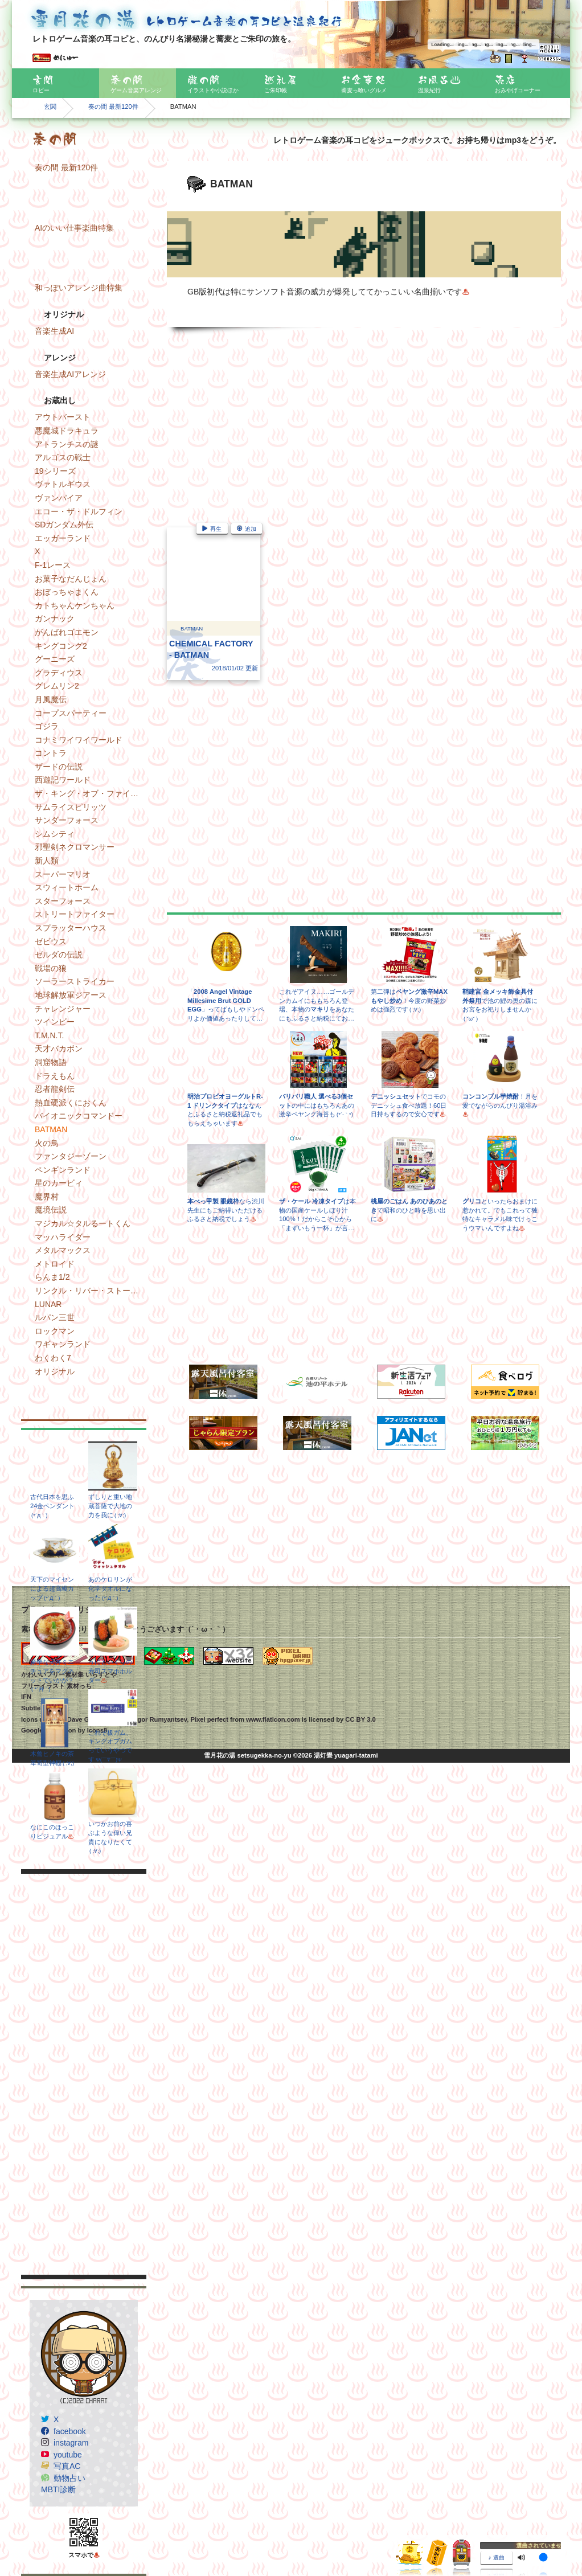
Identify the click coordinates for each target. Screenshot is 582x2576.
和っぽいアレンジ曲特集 (78, 287)
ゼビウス (51, 941)
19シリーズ (55, 471)
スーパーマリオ (63, 874)
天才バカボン (59, 1048)
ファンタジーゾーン (70, 1156)
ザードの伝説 (59, 766)
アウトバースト (63, 416)
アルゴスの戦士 (63, 457)
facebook (70, 2431)
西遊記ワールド (63, 779)
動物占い (69, 2478)
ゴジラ (47, 726)
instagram (71, 2442)
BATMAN (51, 1129)
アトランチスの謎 (67, 444)
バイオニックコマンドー (78, 1115)
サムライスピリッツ (70, 807)
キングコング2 (61, 645)
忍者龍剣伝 (55, 1089)
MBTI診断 (58, 2489)
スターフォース (63, 901)
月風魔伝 (51, 699)
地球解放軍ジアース (70, 995)
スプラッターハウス (70, 927)
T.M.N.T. (49, 1035)
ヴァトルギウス (63, 484)
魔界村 (47, 1196)
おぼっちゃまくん (67, 591)
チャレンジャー (63, 1008)
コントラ (51, 752)
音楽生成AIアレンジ (70, 374)
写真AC (67, 2466)
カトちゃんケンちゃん (74, 605)
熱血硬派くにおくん (70, 1102)
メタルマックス (63, 1250)
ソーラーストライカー (74, 981)
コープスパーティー (70, 713)
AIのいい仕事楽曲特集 (74, 227)
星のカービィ (59, 1182)
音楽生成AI (54, 330)
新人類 (47, 860)
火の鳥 (47, 1143)
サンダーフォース (67, 820)
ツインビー (55, 1021)
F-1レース (53, 565)
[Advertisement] (84, 2074)
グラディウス (59, 672)
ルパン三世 (55, 1317)
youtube (68, 2454)
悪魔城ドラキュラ (67, 430)
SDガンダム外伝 (64, 524)
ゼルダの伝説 (59, 954)
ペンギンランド (63, 1169)
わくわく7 (53, 1357)
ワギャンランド (63, 1344)
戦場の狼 (51, 968)
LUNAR (48, 1304)
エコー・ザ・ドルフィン (78, 511)
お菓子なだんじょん (70, 578)
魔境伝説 (51, 1209)
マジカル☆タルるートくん (82, 1223)
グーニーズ (55, 659)
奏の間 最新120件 (113, 106)
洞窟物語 (51, 1062)
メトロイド (55, 1263)
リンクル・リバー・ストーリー (90, 1290)
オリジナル (55, 1371)
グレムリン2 (57, 685)
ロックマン (55, 1331)
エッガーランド (63, 538)
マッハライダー (63, 1237)
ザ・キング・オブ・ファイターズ (90, 793)
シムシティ (55, 833)
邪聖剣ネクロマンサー (74, 846)
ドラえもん (55, 1075)
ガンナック (55, 618)
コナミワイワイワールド (78, 739)
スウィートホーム (67, 887)
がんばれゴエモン (67, 632)
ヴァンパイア (59, 497)
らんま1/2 (52, 1276)
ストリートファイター (74, 914)
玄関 (50, 106)
